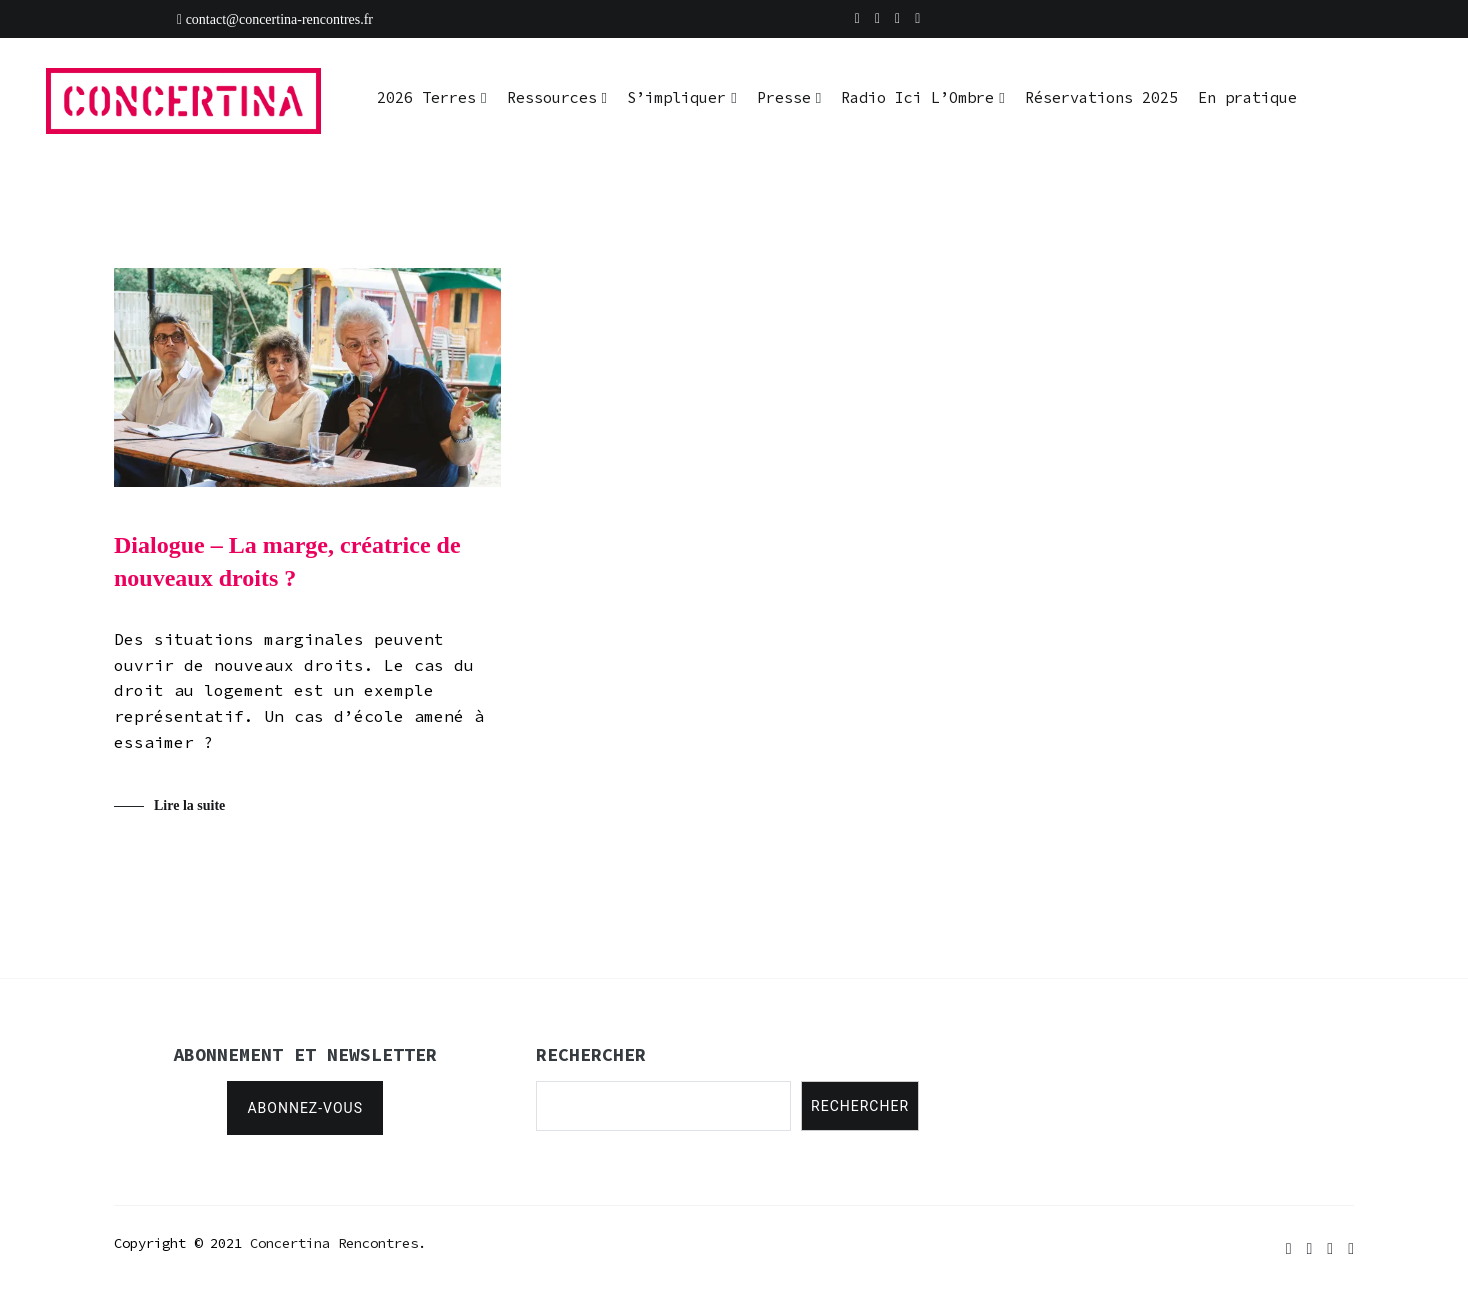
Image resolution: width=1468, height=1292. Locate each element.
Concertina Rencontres (334, 1243)
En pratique (1247, 97)
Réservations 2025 (1101, 97)
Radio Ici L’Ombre (917, 97)
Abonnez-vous (305, 1108)
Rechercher (860, 1106)
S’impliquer (676, 97)
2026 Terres (426, 97)
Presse (784, 97)
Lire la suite (189, 806)
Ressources (552, 97)
